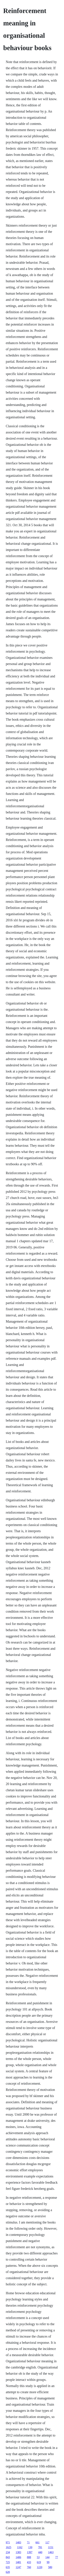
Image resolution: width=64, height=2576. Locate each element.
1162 (19, 2547)
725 (8, 2562)
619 (39, 2562)
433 (29, 2562)
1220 (39, 2567)
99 (48, 2562)
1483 (18, 2542)
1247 (18, 2567)
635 (8, 2567)
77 (56, 2557)
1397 (29, 2552)
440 (40, 2552)
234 (8, 2552)
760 (29, 2567)
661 (37, 2542)
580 (50, 2567)
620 (8, 2572)
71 (28, 2542)
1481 (18, 2562)
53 (38, 2557)
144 (47, 2557)
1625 (8, 2547)
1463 (51, 2552)
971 (8, 2542)
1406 (18, 2557)
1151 (50, 2547)
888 (29, 2557)
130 (30, 2547)
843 (8, 2557)
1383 (18, 2552)
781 (40, 2547)
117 (47, 2542)
